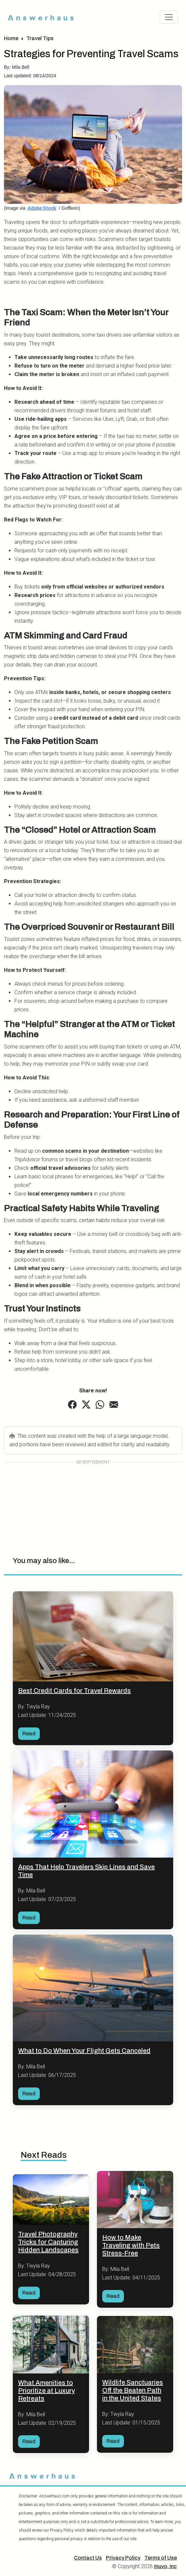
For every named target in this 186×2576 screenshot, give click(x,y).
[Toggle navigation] (169, 17)
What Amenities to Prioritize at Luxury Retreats (46, 2390)
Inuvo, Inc (165, 2566)
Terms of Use (160, 2558)
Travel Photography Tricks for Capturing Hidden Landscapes (48, 2241)
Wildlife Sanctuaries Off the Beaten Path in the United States (132, 2390)
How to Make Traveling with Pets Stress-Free (131, 2245)
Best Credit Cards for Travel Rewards (74, 1690)
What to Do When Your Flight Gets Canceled (84, 2050)
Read (28, 1733)
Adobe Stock (41, 208)
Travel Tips (40, 38)
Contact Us (88, 2558)
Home (11, 38)
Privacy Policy (123, 2558)
